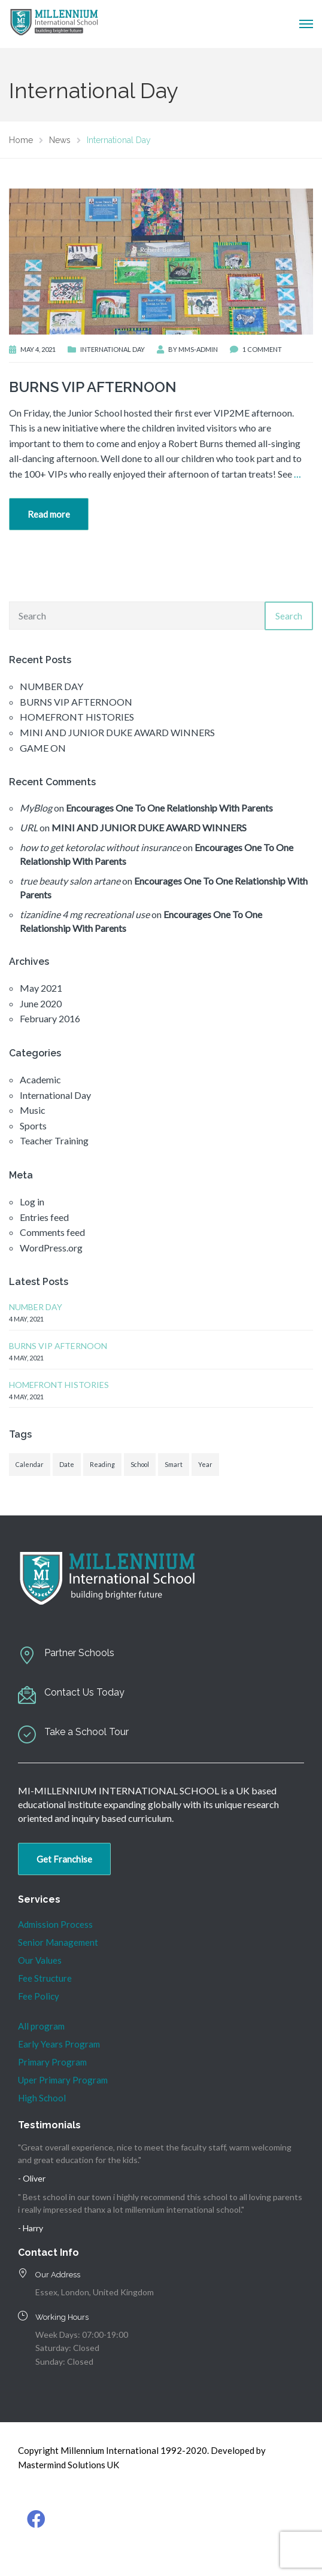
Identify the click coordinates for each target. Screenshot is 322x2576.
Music (32, 1110)
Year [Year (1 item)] (205, 1464)
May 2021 (41, 988)
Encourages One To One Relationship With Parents (169, 807)
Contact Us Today (84, 1692)
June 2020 (41, 1003)
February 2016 (50, 1018)
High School (42, 2097)
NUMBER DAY (51, 686)
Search (288, 615)
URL (29, 827)
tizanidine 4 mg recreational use (85, 914)
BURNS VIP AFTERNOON (93, 387)
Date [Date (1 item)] (66, 1464)
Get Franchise (64, 1859)
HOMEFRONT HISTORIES (77, 716)
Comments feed (52, 1232)
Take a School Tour (86, 1731)
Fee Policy (38, 1996)
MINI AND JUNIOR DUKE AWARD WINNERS (117, 732)
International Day (112, 349)
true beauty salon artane (70, 880)
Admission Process (55, 1924)
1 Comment (262, 349)
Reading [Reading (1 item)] (102, 1464)
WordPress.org (51, 1247)
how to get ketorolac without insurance (100, 847)
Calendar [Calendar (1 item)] (30, 1464)
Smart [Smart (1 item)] (174, 1464)
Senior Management (58, 1942)
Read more (49, 514)
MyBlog (36, 807)
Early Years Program (59, 2044)
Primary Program (52, 2061)
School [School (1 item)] (139, 1464)
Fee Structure (45, 1978)
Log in (32, 1201)
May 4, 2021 (38, 349)
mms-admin (198, 349)
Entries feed (44, 1217)
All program (41, 2026)
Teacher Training (54, 1140)
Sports (33, 1125)
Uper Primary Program (63, 2079)
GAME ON (43, 748)
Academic (40, 1079)
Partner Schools (79, 1652)
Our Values (40, 1960)
